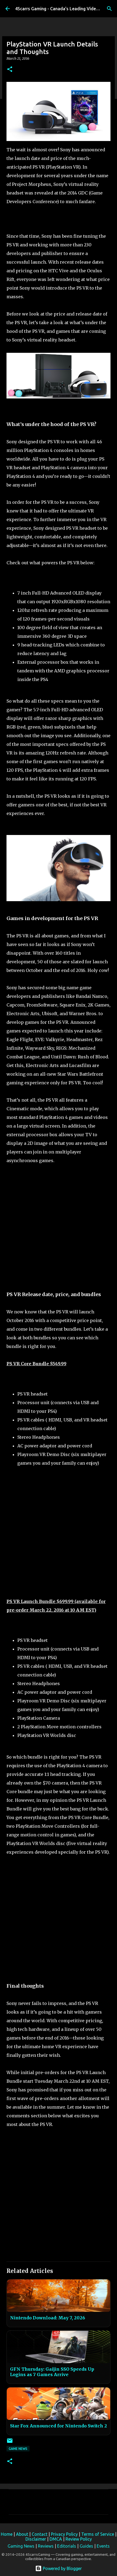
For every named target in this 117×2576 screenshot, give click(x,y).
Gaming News (21, 2546)
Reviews (46, 2546)
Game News (18, 2448)
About (22, 2534)
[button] (9, 69)
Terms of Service (97, 2534)
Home (6, 2534)
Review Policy (79, 2539)
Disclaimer (35, 2539)
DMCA (56, 2539)
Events (103, 2546)
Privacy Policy (64, 2534)
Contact (39, 2534)
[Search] (109, 8)
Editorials (66, 2546)
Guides (86, 2546)
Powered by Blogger (58, 2568)
